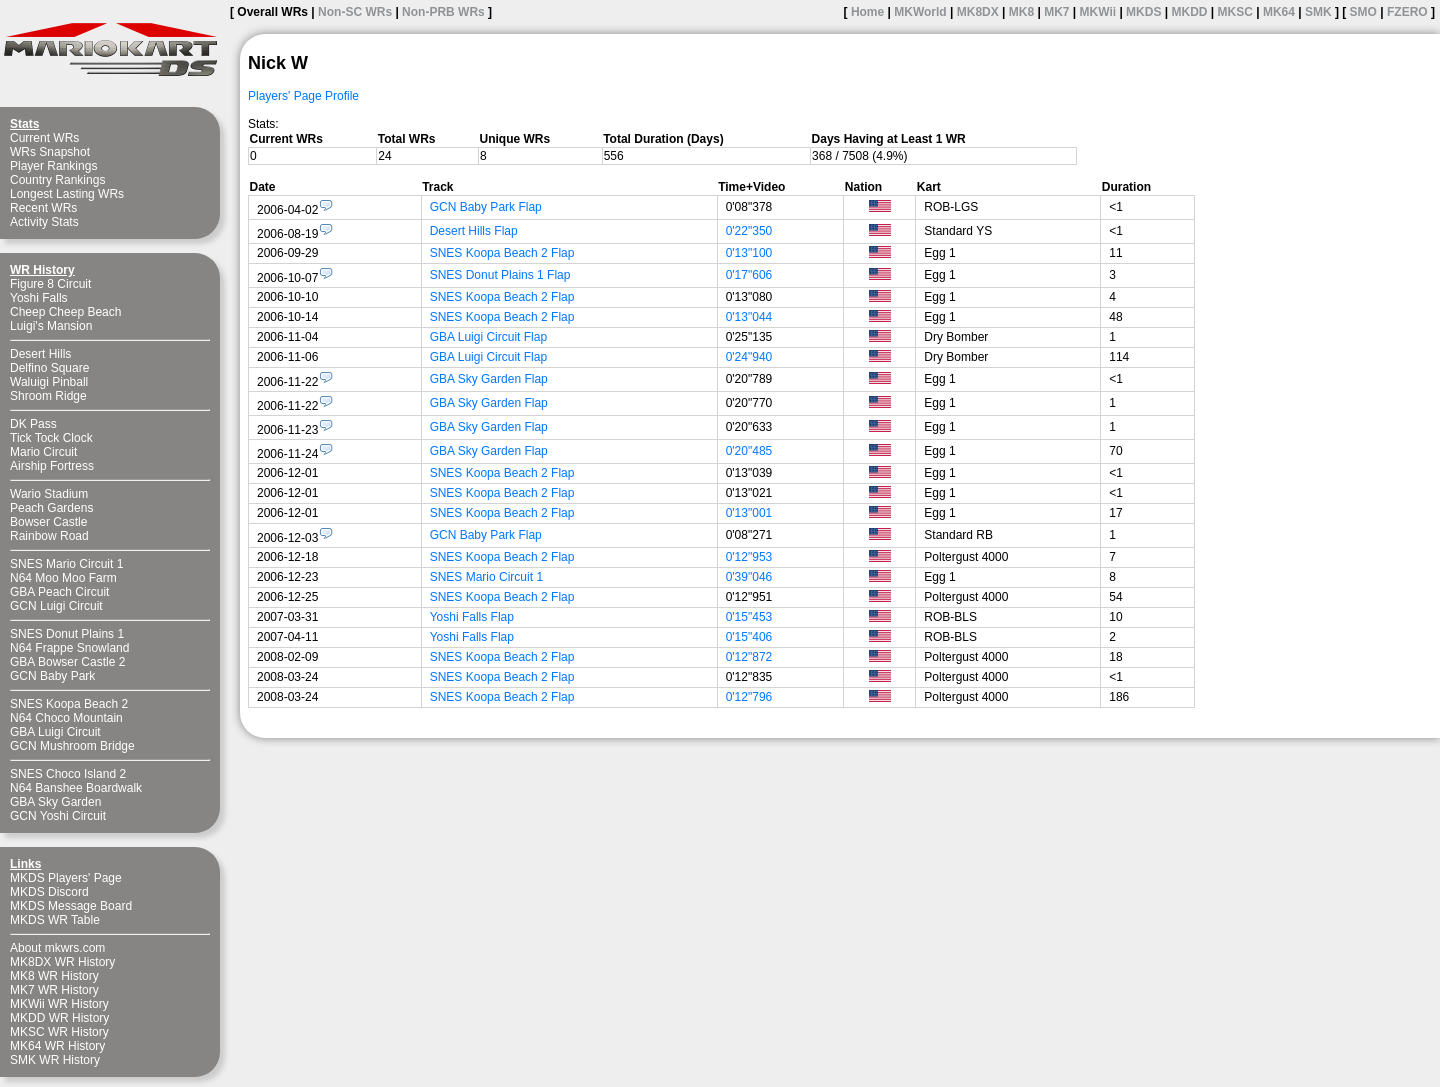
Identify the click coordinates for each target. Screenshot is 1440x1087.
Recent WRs (43, 208)
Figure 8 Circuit (50, 284)
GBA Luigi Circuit (55, 732)
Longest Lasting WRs (67, 194)
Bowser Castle (48, 522)
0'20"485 (749, 451)
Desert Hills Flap (474, 231)
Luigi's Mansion (51, 326)
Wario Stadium (49, 494)
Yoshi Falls (39, 298)
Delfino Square (49, 368)
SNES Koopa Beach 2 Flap (502, 253)
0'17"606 (749, 275)
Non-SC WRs (355, 12)
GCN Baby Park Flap (486, 207)
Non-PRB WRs (443, 12)
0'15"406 (749, 637)
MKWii (1098, 12)
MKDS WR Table (55, 920)
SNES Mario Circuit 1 (66, 564)
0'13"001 (749, 513)
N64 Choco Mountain (66, 718)
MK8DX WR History (62, 962)
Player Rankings (53, 166)
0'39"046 (749, 577)
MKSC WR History (59, 1032)
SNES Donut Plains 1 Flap (500, 275)
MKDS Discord (49, 892)
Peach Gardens (51, 508)
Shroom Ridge (48, 396)
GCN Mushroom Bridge (72, 746)
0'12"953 (749, 557)
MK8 (1021, 12)
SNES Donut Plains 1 (67, 634)
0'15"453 (749, 617)
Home (867, 12)
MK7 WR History (54, 990)
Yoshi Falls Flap (472, 617)
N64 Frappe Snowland (69, 648)
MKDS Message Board (71, 906)
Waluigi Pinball (49, 382)
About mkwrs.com (57, 948)
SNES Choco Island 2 (68, 774)
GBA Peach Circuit (59, 592)
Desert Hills (40, 354)
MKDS (1143, 12)
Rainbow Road (49, 536)
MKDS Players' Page (66, 878)
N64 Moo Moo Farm (63, 578)
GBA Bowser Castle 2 (67, 662)
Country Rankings (57, 180)
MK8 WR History (54, 976)
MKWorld (920, 12)
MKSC (1235, 12)
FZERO (1407, 12)
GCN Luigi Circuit (56, 606)
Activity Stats (44, 222)
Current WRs (44, 138)
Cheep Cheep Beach (65, 312)
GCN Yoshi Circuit (58, 816)
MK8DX (978, 12)
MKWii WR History (59, 1004)
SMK (1318, 12)
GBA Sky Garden (55, 802)
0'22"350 (749, 231)
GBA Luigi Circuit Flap (488, 337)
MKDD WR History (59, 1018)
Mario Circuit (43, 452)
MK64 (1279, 12)
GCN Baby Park (52, 676)
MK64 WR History (57, 1046)
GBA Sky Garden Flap (489, 379)
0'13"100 (749, 253)
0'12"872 (749, 657)
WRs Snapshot (50, 152)
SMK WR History (55, 1060)
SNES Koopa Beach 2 (69, 704)
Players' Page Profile (303, 96)
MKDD (1189, 12)
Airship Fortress (52, 466)
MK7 (1056, 12)
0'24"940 (749, 357)
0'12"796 (749, 697)
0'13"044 (749, 317)
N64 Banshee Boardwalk (76, 788)
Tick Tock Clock (51, 438)
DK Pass (33, 424)
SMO (1363, 12)
